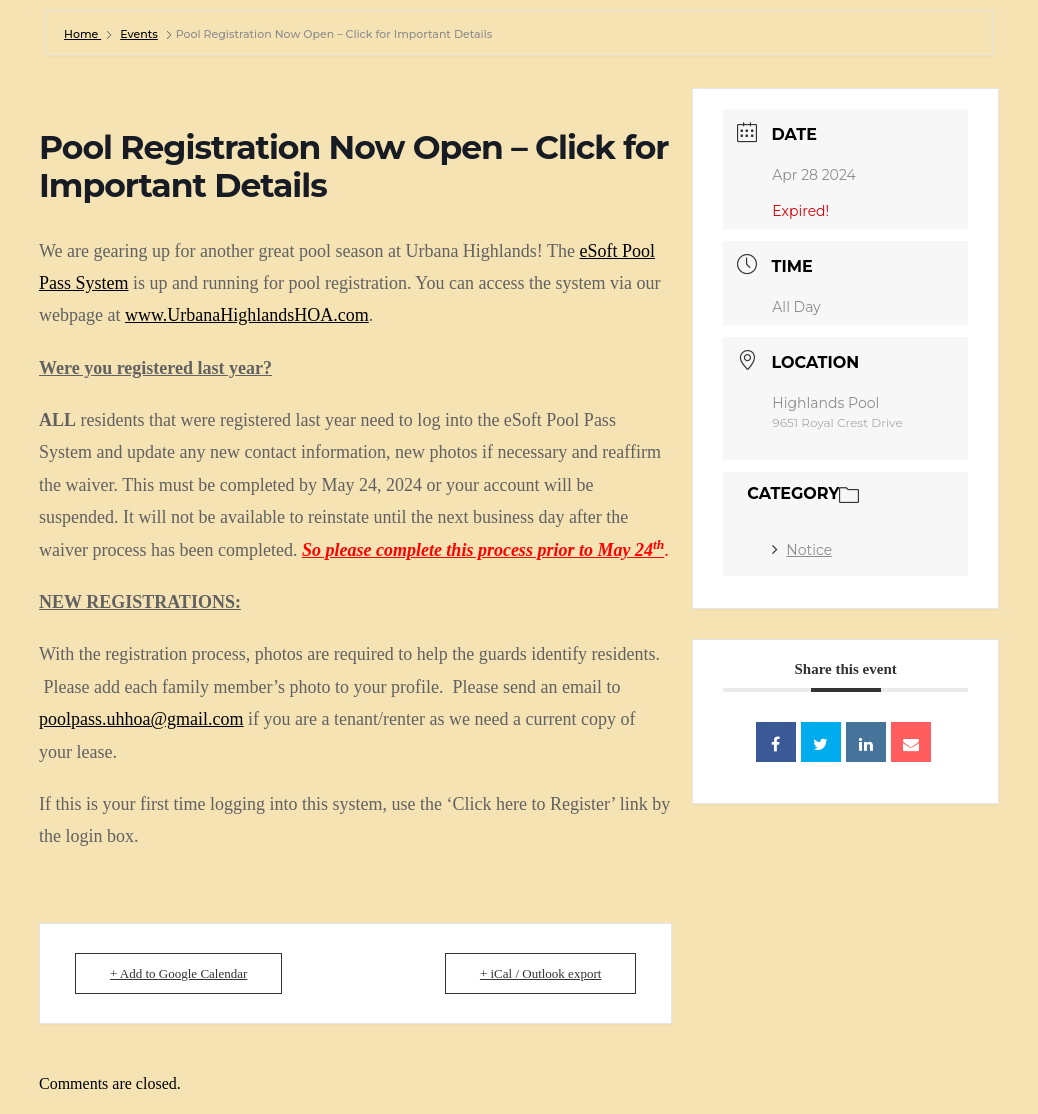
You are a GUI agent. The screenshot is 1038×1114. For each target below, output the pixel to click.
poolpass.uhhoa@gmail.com (141, 719)
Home (82, 34)
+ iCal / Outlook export (540, 973)
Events (139, 34)
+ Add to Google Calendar (178, 973)
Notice (802, 550)
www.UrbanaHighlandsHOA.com (247, 315)
